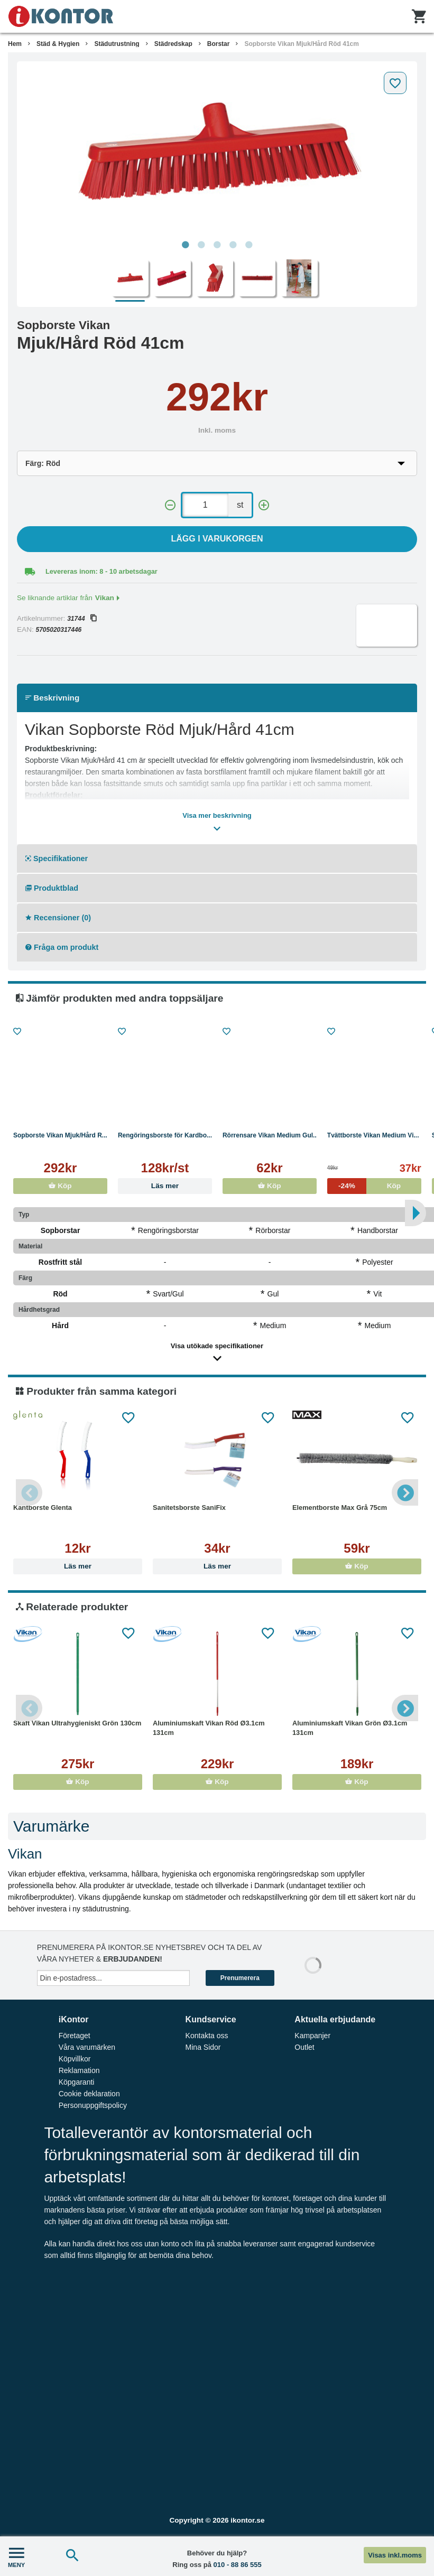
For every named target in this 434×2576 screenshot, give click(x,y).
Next (405, 1492)
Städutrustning (116, 44)
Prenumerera (240, 1978)
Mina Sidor (203, 2047)
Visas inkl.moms (395, 2555)
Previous (29, 1492)
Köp (60, 1186)
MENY (16, 2556)
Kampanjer (312, 2035)
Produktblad (51, 888)
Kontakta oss (207, 2035)
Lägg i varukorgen (217, 538)
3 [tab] (217, 245)
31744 (81, 618)
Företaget (74, 2035)
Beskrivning (52, 697)
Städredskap (173, 44)
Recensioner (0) (58, 917)
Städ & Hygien (57, 44)
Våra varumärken (87, 2047)
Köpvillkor (75, 2059)
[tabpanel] (217, 151)
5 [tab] (249, 245)
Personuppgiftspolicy (93, 2105)
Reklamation (79, 2070)
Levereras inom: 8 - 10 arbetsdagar (101, 571)
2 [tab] (201, 245)
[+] (263, 505)
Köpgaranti (77, 2082)
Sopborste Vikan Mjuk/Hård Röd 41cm (301, 44)
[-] (170, 505)
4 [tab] (233, 245)
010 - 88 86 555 (238, 2565)
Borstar (218, 44)
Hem (15, 44)
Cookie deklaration (89, 2093)
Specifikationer (56, 858)
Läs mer (165, 1186)
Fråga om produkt (61, 947)
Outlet (304, 2047)
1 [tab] (185, 245)
